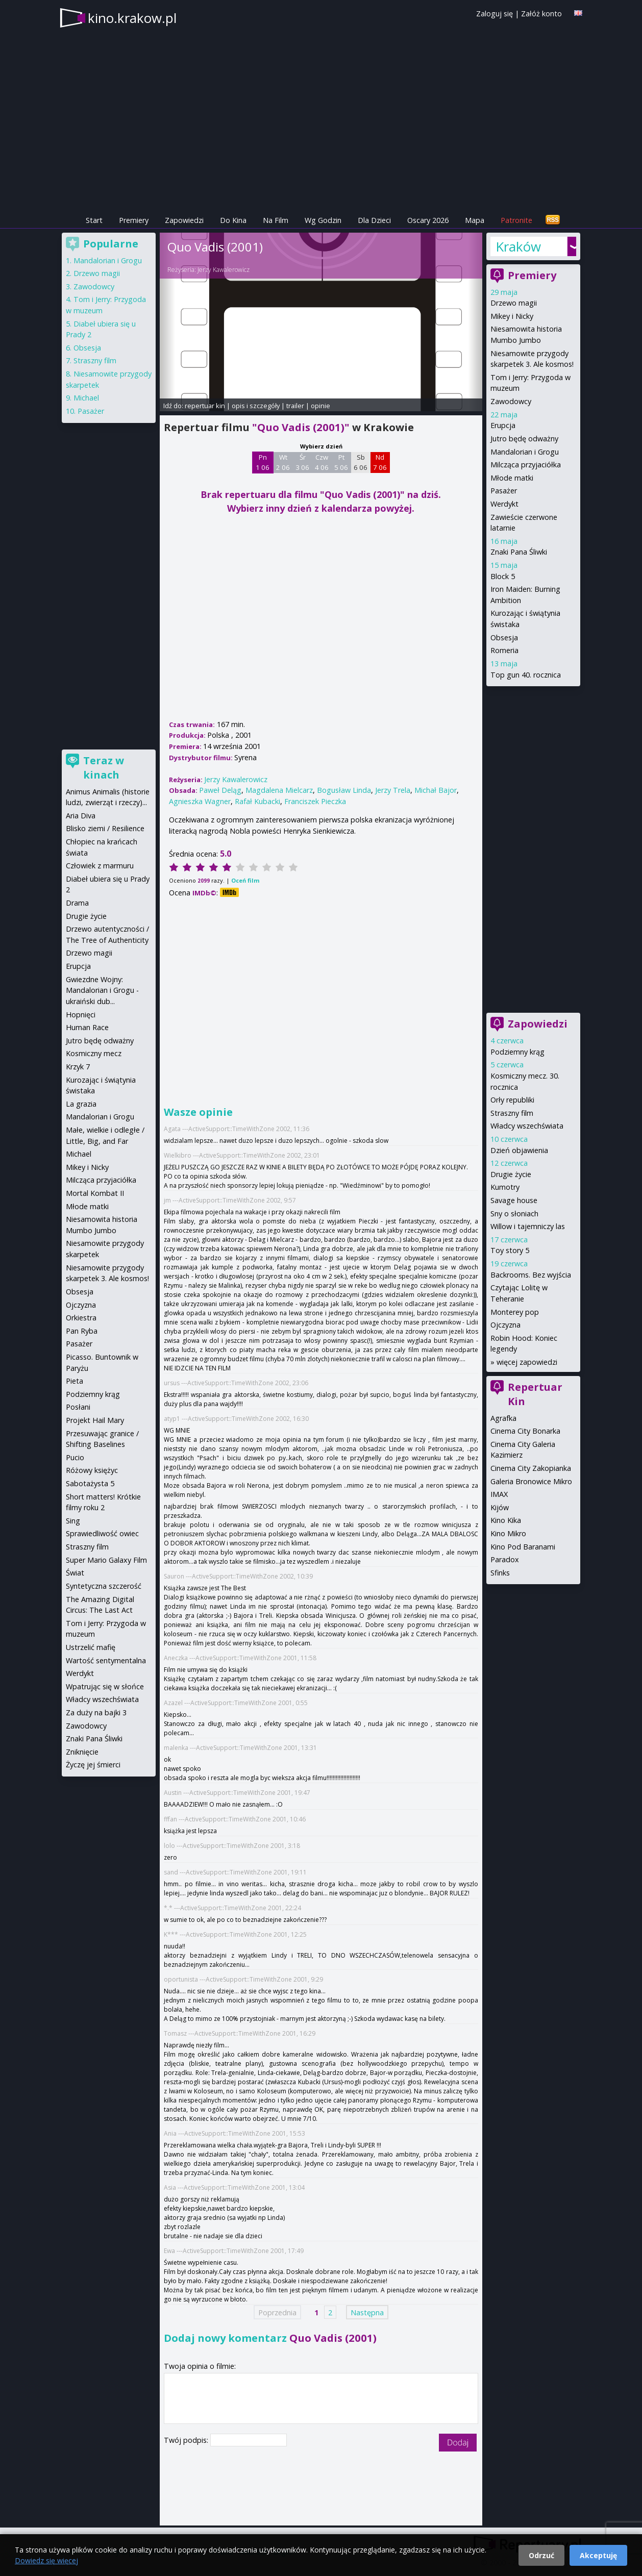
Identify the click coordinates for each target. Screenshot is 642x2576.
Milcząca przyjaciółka (525, 464)
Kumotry (505, 1187)
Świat (75, 1573)
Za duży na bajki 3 (96, 1712)
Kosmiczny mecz (93, 1053)
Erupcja (502, 425)
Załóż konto (541, 13)
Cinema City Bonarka (525, 1431)
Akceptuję (598, 2555)
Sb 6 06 (360, 462)
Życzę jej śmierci (93, 1764)
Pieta (74, 1381)
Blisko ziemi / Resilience (105, 828)
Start (94, 220)
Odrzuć (541, 2555)
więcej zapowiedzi (527, 1362)
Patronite (516, 220)
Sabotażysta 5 (90, 1483)
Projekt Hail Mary (95, 1420)
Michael (86, 398)
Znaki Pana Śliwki (518, 552)
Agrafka (503, 1418)
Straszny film (511, 1113)
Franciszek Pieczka (315, 801)
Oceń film (245, 880)
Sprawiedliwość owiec (102, 1533)
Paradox (504, 1559)
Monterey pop (514, 1312)
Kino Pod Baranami (522, 1547)
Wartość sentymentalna (106, 1660)
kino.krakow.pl (132, 18)
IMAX (499, 1494)
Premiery (134, 220)
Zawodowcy (510, 401)
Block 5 (502, 576)
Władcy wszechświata (526, 1126)
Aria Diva (80, 815)
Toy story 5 (509, 1250)
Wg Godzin (323, 220)
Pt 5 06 (341, 462)
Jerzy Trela (392, 790)
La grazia (81, 1104)
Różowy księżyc (92, 1470)
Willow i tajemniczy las (527, 1226)
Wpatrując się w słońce (105, 1686)
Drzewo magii (513, 303)
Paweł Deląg (220, 790)
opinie (320, 405)
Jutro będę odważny (524, 438)
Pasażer (503, 490)
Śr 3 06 (302, 462)
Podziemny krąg (517, 1052)
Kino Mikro (508, 1533)
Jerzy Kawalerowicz (223, 269)
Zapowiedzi (184, 220)
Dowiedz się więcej (46, 2560)
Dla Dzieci (374, 220)
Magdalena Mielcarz (279, 790)
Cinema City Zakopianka (530, 1468)
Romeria (504, 650)
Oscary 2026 (428, 220)
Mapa (474, 220)
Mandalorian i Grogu (524, 452)
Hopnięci (80, 1014)
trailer (295, 405)
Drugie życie (510, 1174)
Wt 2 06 (283, 462)
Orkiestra (81, 1317)
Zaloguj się (494, 13)
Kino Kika (505, 1520)
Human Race (87, 1027)
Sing (73, 1520)
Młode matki (511, 478)
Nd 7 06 (380, 462)
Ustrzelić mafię (90, 1647)
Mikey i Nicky (511, 316)
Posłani (78, 1407)
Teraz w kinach (103, 768)
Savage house (513, 1200)
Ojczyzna (505, 1325)
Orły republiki (512, 1100)
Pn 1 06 (262, 462)
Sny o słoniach (514, 1213)
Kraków (518, 246)
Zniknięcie (82, 1752)
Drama (77, 903)
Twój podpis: (187, 2440)
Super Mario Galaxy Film (106, 1560)
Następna (367, 2312)
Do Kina (233, 220)
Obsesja (504, 637)
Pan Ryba (81, 1331)
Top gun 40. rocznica (525, 675)
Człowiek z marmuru (100, 865)
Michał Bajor (435, 790)
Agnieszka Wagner (200, 801)
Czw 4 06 (322, 462)
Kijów (499, 1507)
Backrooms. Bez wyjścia (530, 1275)
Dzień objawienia (519, 1150)
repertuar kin (205, 405)
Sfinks (500, 1573)
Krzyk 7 (78, 1066)
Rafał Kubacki (257, 801)
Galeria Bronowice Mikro (531, 1481)
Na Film (275, 220)
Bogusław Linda (344, 790)
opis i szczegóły (256, 405)
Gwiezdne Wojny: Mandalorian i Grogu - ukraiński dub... (102, 990)
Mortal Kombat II (95, 1193)
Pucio (75, 1457)
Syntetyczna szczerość (103, 1586)
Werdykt (504, 504)
